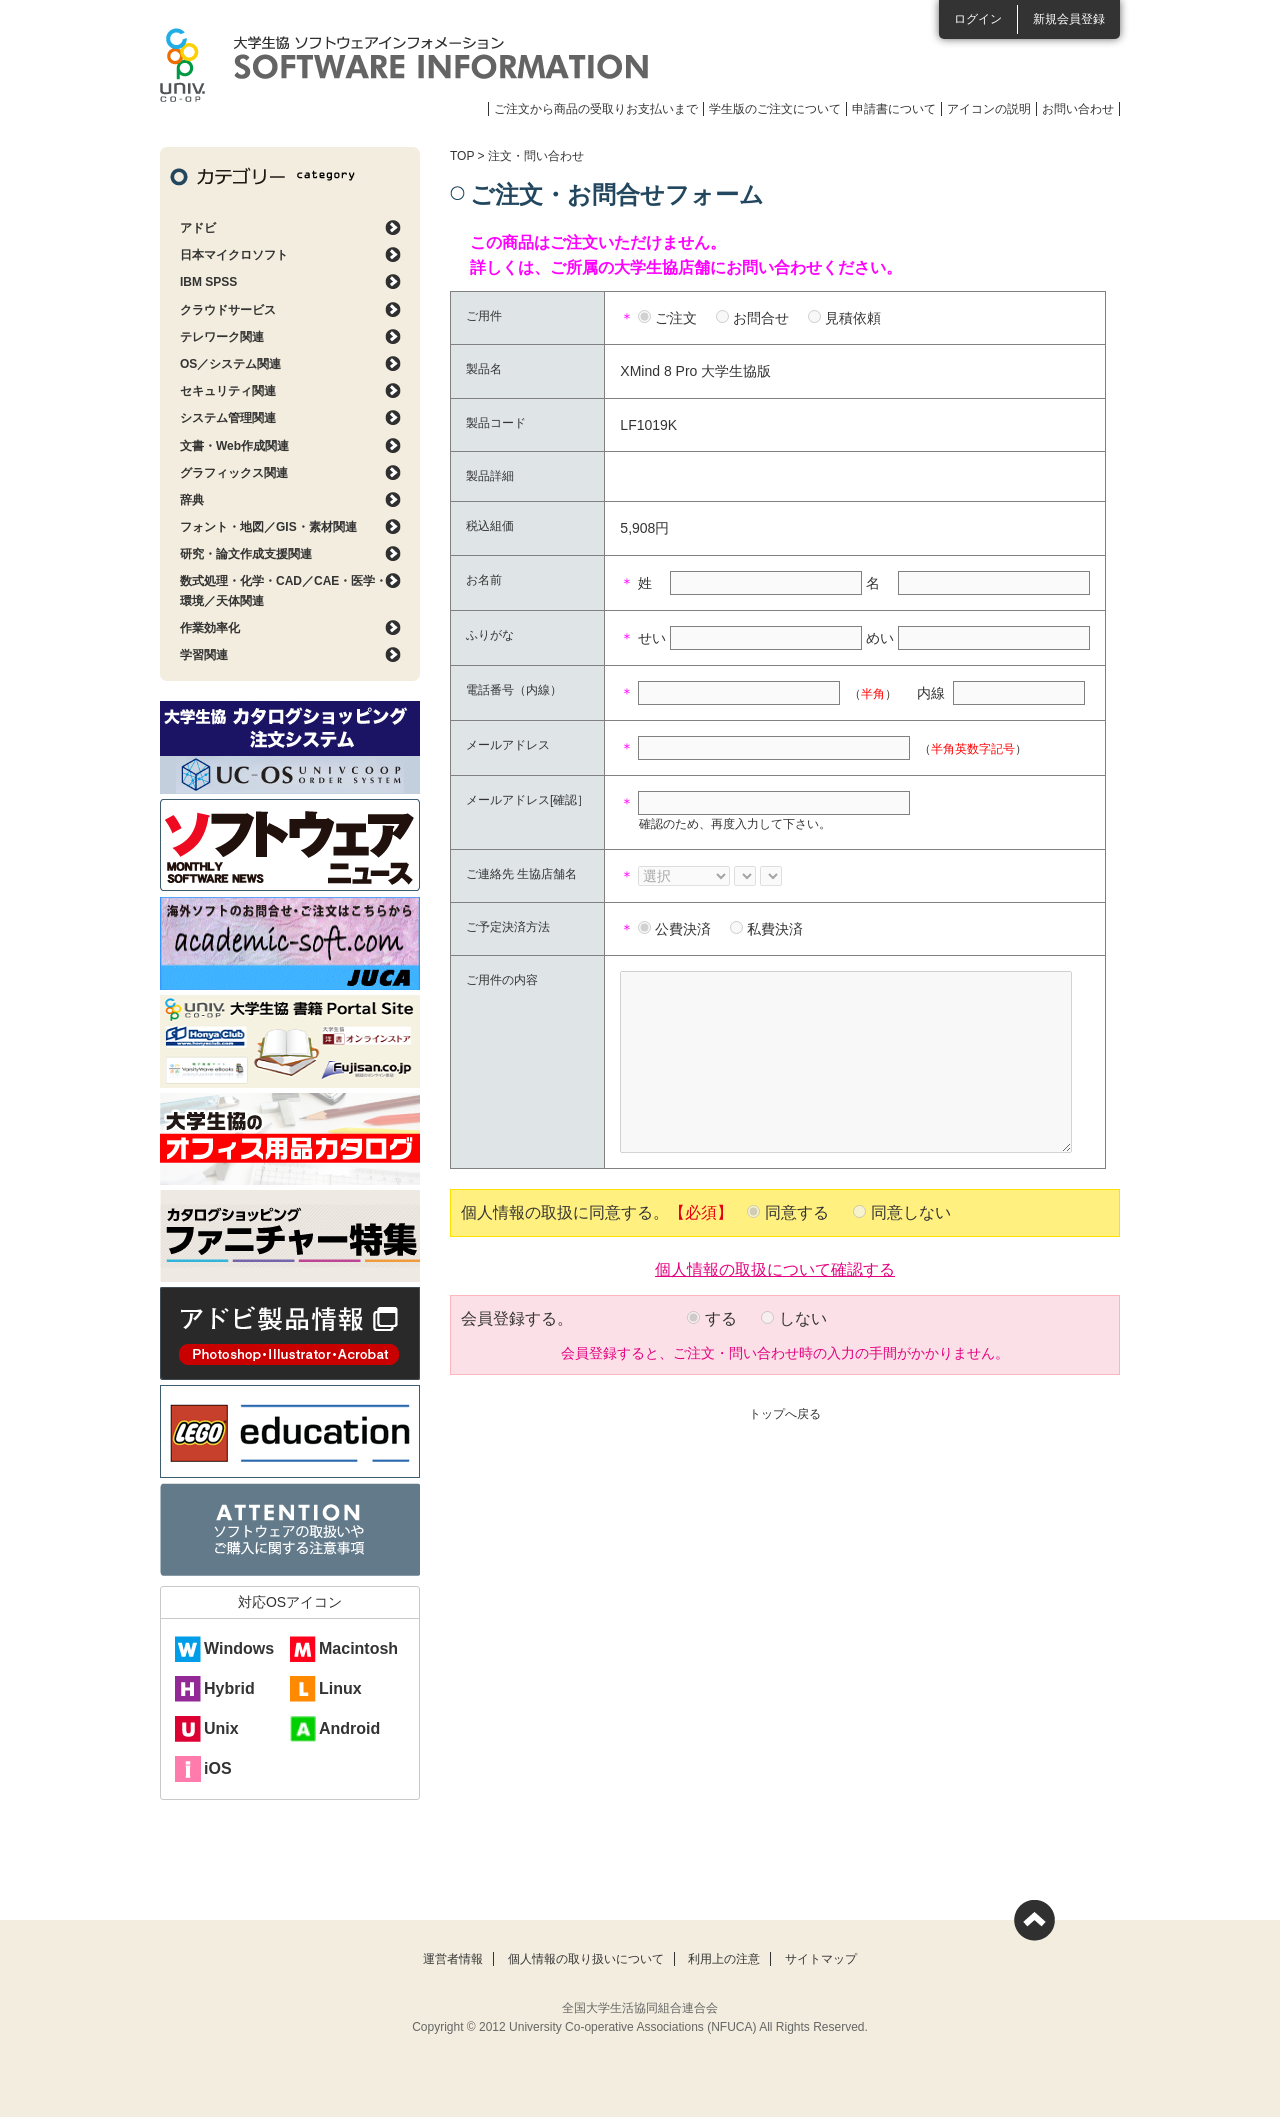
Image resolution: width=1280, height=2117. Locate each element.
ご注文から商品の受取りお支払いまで (596, 109)
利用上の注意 (724, 1959)
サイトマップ (821, 1959)
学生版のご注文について (775, 109)
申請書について (894, 109)
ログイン (978, 19)
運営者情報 (453, 1959)
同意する (797, 1212)
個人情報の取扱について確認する (775, 1268)
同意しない (911, 1212)
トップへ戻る (785, 1414)
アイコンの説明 (989, 109)
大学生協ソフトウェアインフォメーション (404, 65)
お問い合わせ (1078, 109)
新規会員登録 (1069, 19)
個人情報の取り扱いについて (586, 1959)
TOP (462, 156)
